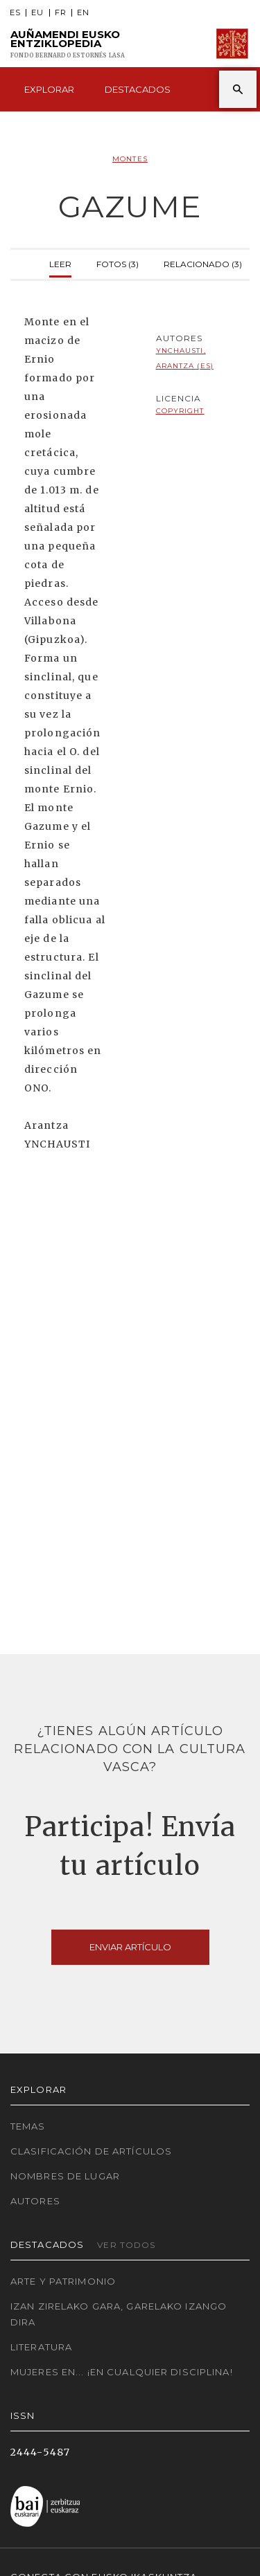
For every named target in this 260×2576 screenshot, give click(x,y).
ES (15, 13)
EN (83, 13)
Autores (35, 2200)
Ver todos (126, 2245)
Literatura (41, 2346)
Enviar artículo (130, 1946)
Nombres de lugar (65, 2176)
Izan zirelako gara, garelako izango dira (118, 2314)
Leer (60, 263)
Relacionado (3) (203, 263)
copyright (180, 410)
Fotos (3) (117, 263)
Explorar (49, 89)
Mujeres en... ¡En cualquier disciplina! (121, 2371)
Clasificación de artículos (91, 2151)
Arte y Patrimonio (63, 2281)
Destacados (138, 89)
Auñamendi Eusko (67, 44)
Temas (28, 2126)
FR (61, 13)
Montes (130, 158)
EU (37, 13)
